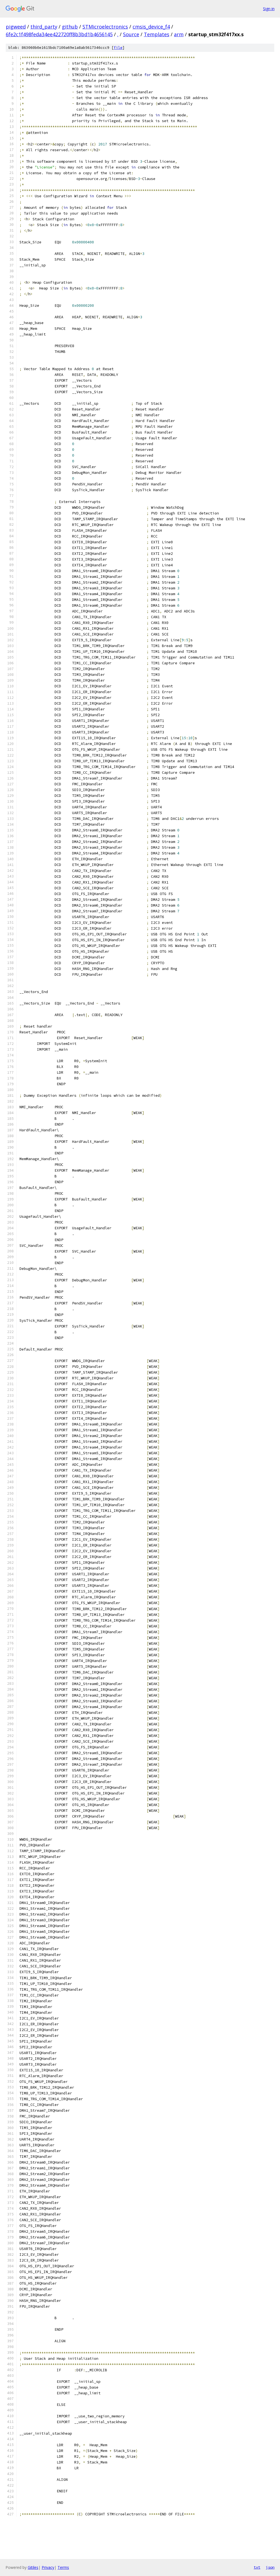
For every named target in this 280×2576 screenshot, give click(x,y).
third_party (43, 26)
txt (257, 2567)
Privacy (48, 2567)
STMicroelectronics (105, 26)
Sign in (269, 8)
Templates (156, 34)
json (270, 2567)
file (118, 47)
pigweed (16, 26)
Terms (63, 2567)
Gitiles (33, 2567)
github (70, 26)
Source (131, 34)
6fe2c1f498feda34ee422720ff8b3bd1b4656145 (59, 34)
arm (179, 34)
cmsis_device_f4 (151, 26)
